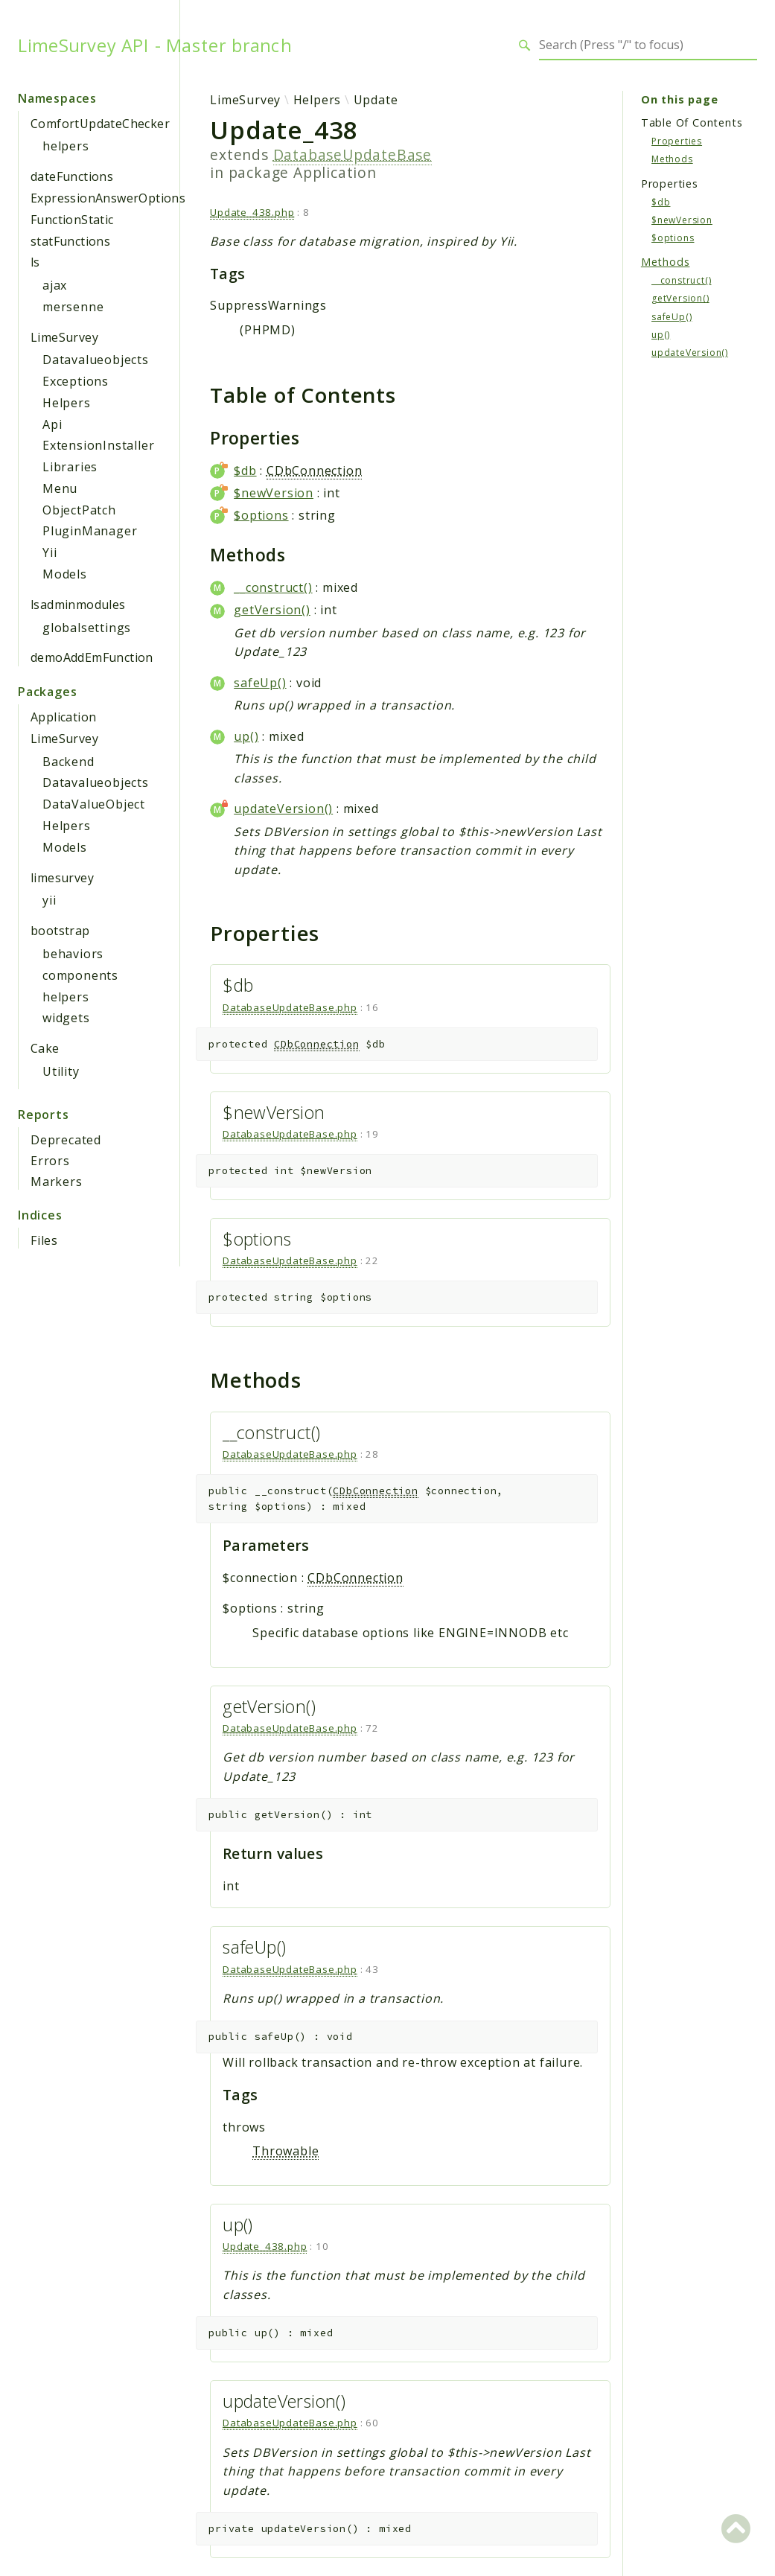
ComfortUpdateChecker (100, 123)
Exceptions (75, 381)
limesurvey (62, 878)
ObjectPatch (79, 510)
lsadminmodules (78, 604)
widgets (66, 1018)
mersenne (72, 307)
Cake (45, 1048)
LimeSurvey (64, 337)
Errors (50, 1160)
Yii (49, 552)
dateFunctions (72, 176)
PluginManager (89, 531)
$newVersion (273, 493)
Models (64, 574)
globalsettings (86, 627)
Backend (68, 761)
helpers (65, 146)
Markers (57, 1181)
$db (245, 470)
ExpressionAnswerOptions (108, 198)
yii (49, 900)
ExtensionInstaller (98, 445)
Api (52, 424)
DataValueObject (93, 804)
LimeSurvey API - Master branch (155, 45)
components (80, 975)
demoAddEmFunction (92, 657)
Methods (672, 159)
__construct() (273, 587)
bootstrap (60, 930)
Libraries (70, 467)
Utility (61, 1071)
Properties (676, 141)
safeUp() (260, 683)
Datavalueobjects (95, 359)
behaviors (72, 954)
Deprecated (66, 1140)
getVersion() (272, 610)
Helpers (66, 403)
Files (44, 1240)
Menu (59, 488)
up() (246, 736)
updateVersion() (283, 808)
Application (63, 717)
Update (376, 100)
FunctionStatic (72, 219)
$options (261, 515)
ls (35, 262)
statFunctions (70, 241)
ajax (54, 285)
